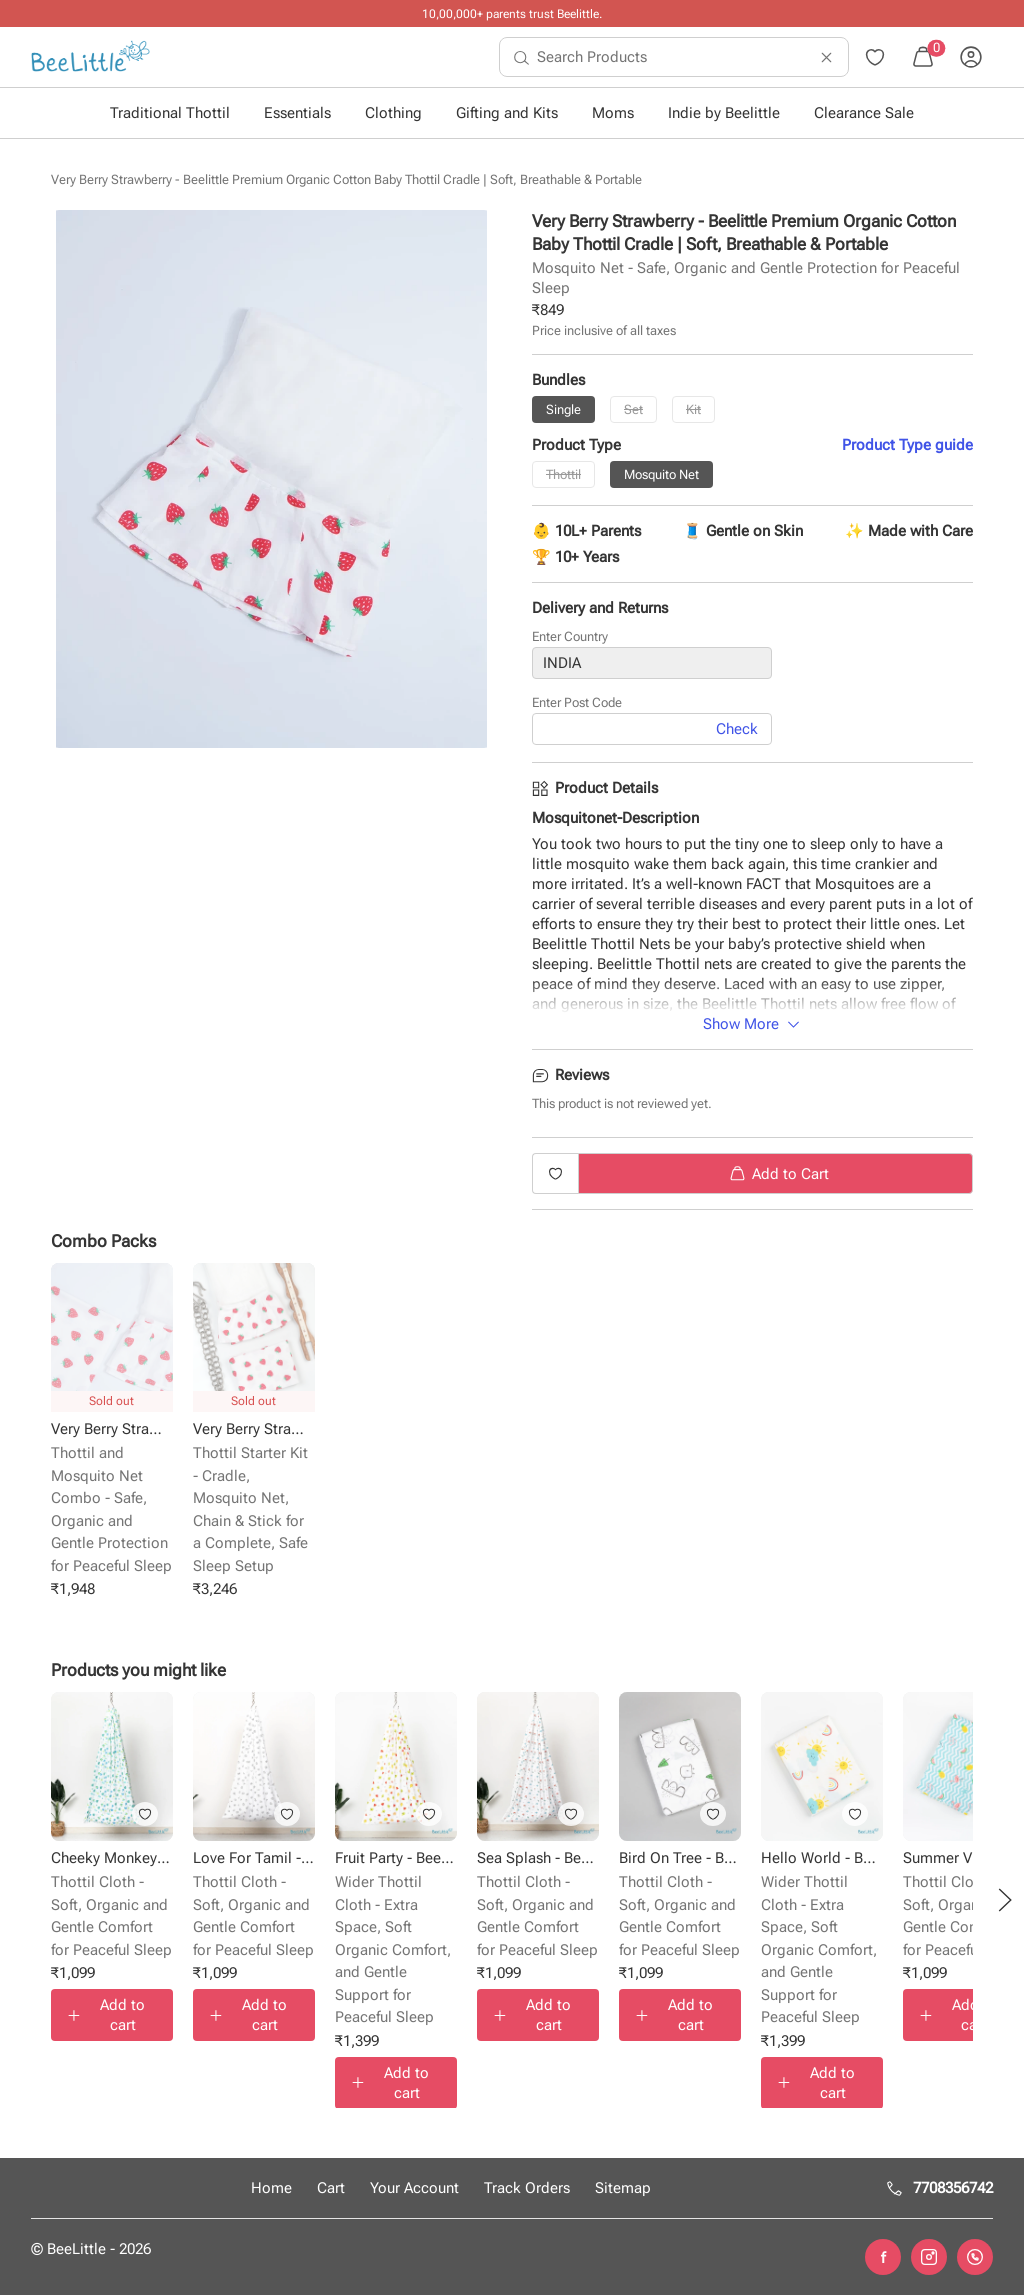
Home (271, 2188)
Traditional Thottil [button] (170, 113)
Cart (331, 2188)
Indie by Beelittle (724, 113)
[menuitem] (90, 57)
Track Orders (527, 2188)
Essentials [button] (297, 113)
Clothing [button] (393, 113)
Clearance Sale (864, 113)
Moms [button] (613, 113)
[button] (1005, 1900)
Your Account (414, 2188)
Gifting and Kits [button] (507, 113)
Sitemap (623, 2188)
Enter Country (570, 637)
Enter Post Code (577, 703)
